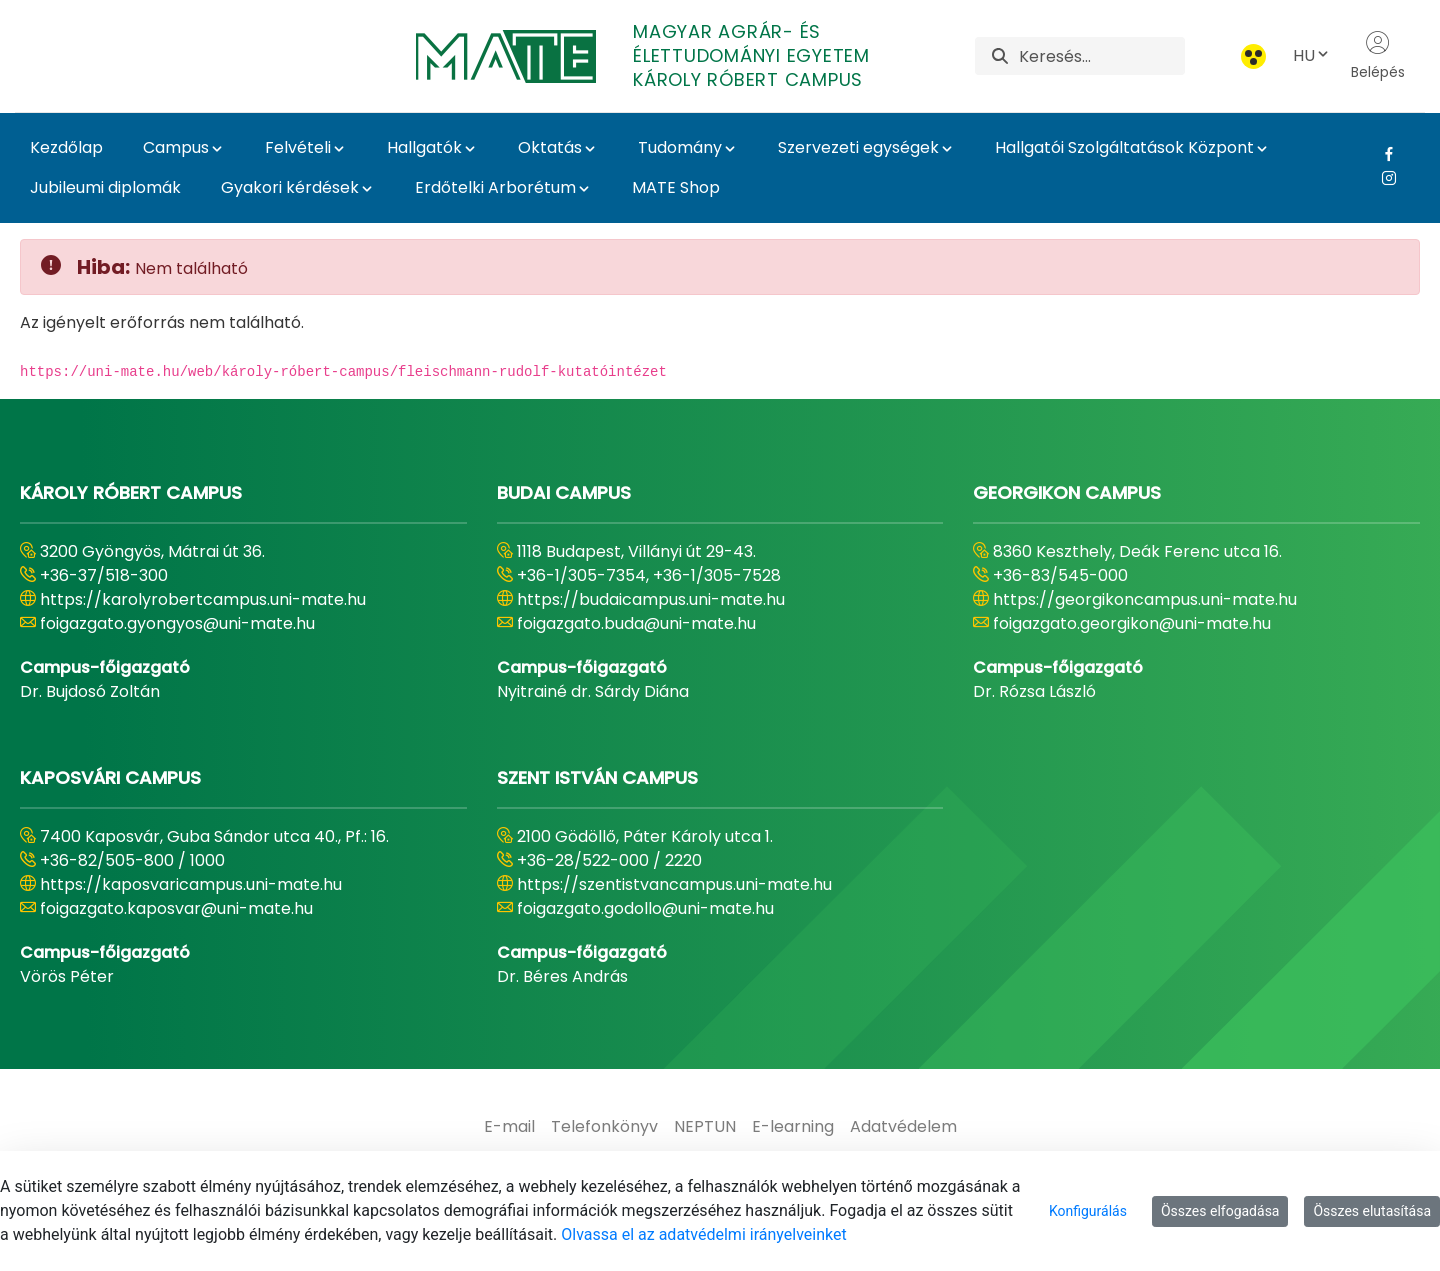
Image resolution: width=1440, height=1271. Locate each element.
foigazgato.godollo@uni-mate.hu (645, 908)
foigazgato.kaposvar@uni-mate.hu (176, 908)
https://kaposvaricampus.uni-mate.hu (191, 884)
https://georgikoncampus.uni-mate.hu (1145, 599)
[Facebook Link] (1381, 154)
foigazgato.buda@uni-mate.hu (636, 623)
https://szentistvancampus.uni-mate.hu (674, 884)
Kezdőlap (66, 147)
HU (1312, 55)
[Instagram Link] (1381, 178)
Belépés (1378, 56)
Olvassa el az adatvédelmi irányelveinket (703, 1234)
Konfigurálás (1088, 1211)
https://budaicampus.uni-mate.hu (651, 599)
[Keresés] (1102, 56)
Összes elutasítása (1372, 1211)
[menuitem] (509, 1127)
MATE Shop (676, 187)
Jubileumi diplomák (105, 187)
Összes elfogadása (1220, 1211)
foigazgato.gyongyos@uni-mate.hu (177, 623)
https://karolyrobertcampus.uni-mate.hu (203, 599)
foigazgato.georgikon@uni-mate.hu (1132, 623)
